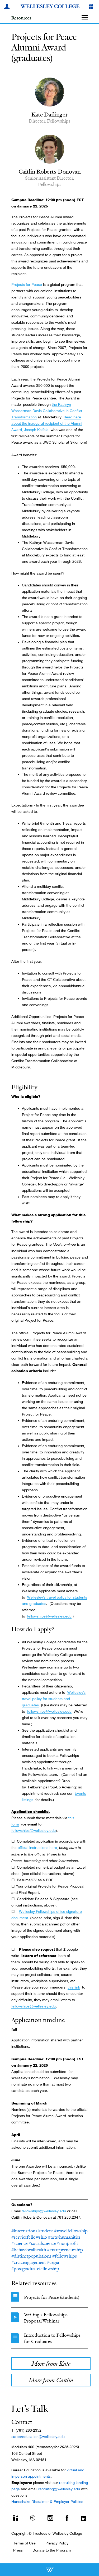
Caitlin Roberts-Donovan (49, 171)
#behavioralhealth (28, 2250)
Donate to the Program (51, 2550)
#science (19, 2243)
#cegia (53, 2262)
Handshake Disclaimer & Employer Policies (47, 2501)
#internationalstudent (32, 2231)
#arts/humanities (64, 2237)
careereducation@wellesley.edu (38, 2437)
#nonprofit (67, 2243)
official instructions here (37, 1847)
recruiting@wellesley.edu (59, 2489)
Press (18, 2550)
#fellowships (64, 2256)
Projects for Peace (26, 284)
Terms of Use (24, 2543)
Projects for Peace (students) (51, 2297)
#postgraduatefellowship (35, 2268)
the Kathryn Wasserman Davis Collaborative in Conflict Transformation (46, 410)
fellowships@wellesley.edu (49, 1616)
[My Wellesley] (7, 7)
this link (74, 1987)
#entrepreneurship (65, 2250)
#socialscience (42, 2243)
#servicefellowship (29, 2237)
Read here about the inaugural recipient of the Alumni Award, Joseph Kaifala (46, 423)
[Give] (92, 7)
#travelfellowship (71, 2231)
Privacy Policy (56, 2543)
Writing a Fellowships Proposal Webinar (46, 2318)
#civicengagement (28, 2262)
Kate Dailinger (49, 114)
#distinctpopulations (31, 2256)
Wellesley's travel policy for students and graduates (54, 1698)
